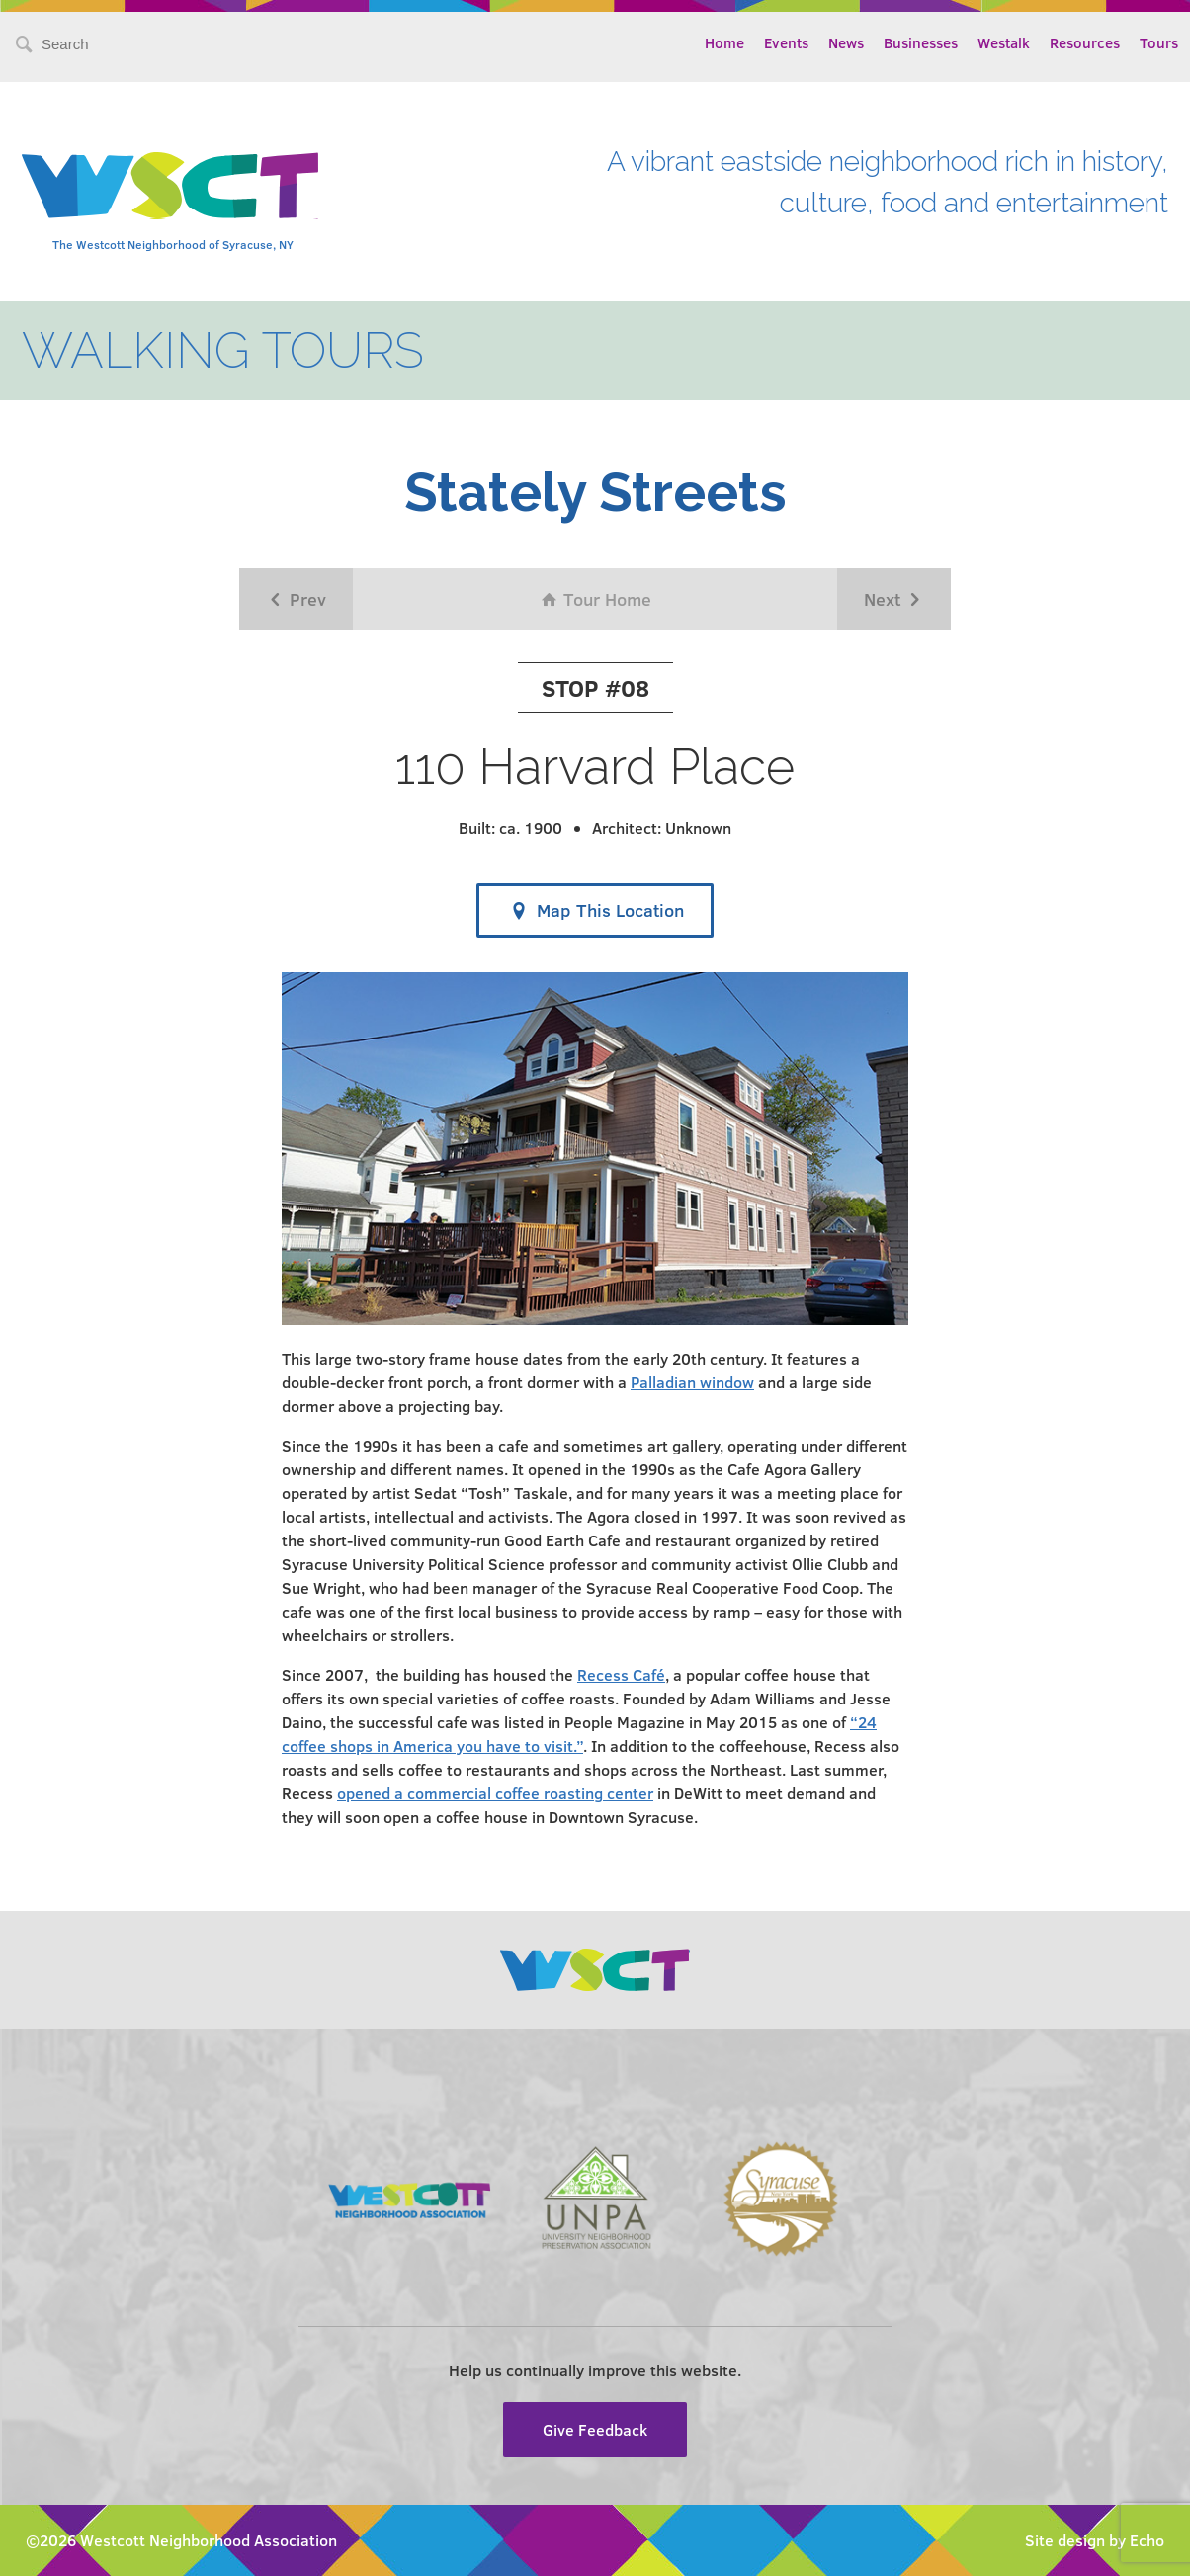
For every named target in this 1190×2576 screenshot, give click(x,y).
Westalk (1004, 42)
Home (724, 42)
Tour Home (595, 599)
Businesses (921, 42)
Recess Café (621, 1674)
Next (894, 599)
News (846, 42)
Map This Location (595, 911)
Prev (296, 599)
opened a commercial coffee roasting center (495, 1793)
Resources (1085, 42)
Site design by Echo (1094, 2540)
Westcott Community (170, 185)
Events (786, 42)
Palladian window (692, 1381)
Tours (1159, 42)
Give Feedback (595, 2429)
